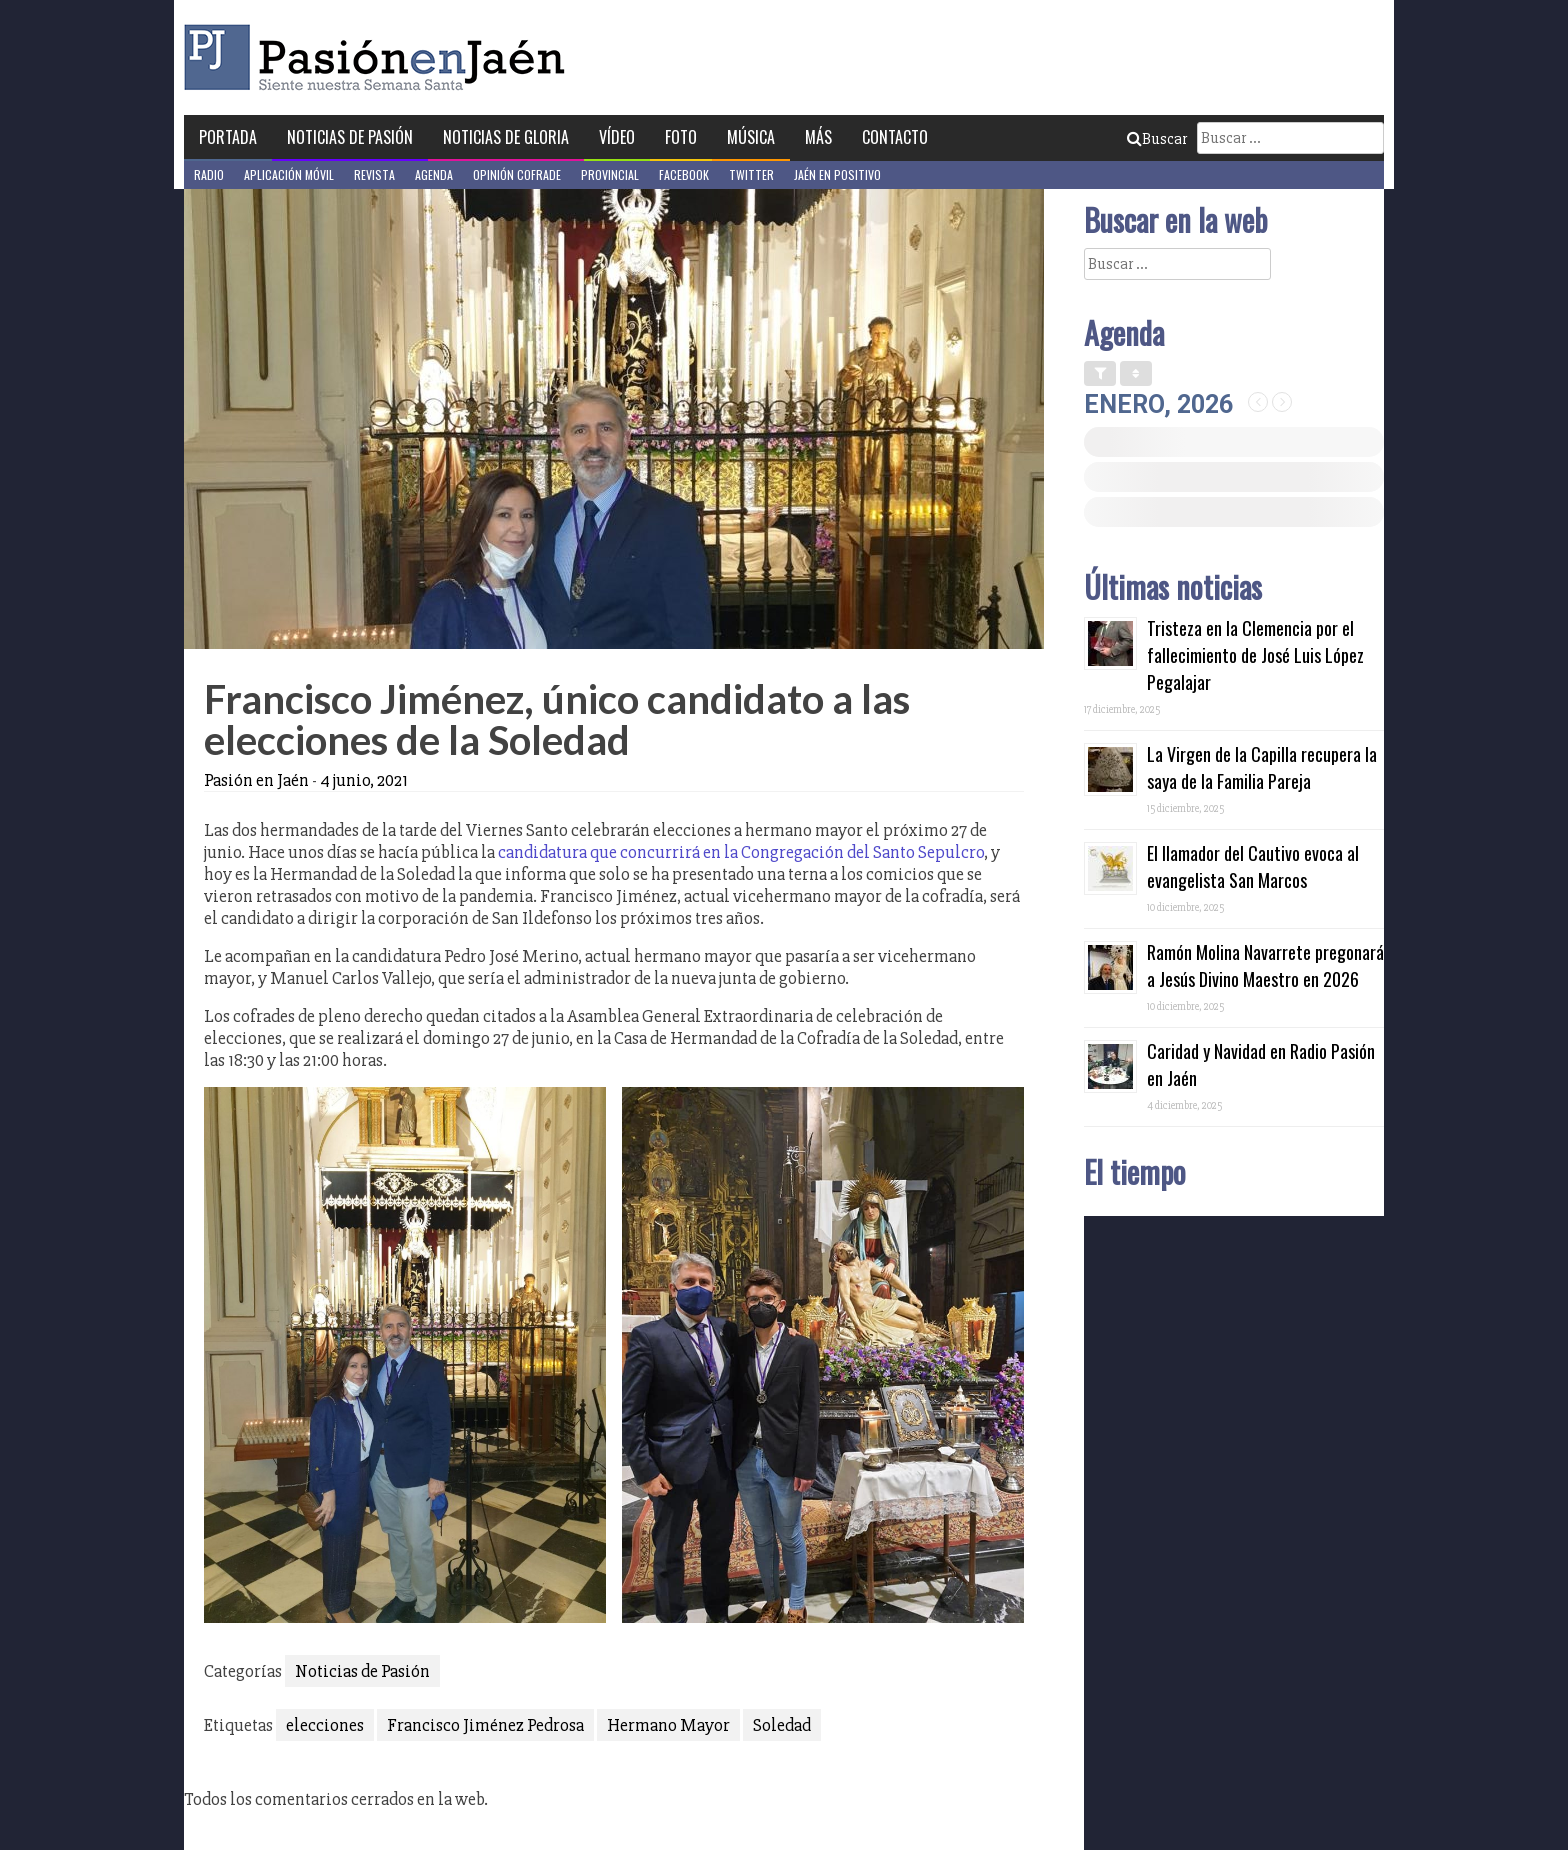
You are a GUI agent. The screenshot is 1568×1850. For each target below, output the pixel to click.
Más (818, 137)
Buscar (1157, 139)
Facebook (684, 174)
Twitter (751, 174)
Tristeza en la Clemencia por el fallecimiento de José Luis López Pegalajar (1255, 655)
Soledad (782, 1725)
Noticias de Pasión (350, 137)
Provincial (610, 174)
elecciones (325, 1725)
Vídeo (617, 137)
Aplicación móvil (289, 174)
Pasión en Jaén (380, 57)
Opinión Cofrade (517, 174)
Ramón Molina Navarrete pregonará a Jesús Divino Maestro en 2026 (1265, 965)
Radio (209, 174)
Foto (681, 137)
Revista (374, 174)
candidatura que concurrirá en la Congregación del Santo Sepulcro (741, 852)
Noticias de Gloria (506, 137)
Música (751, 137)
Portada (228, 137)
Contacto (895, 137)
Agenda (434, 174)
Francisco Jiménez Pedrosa (485, 1725)
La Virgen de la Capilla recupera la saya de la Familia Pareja (1262, 767)
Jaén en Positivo (837, 174)
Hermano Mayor (668, 1725)
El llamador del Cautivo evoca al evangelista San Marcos (1253, 866)
